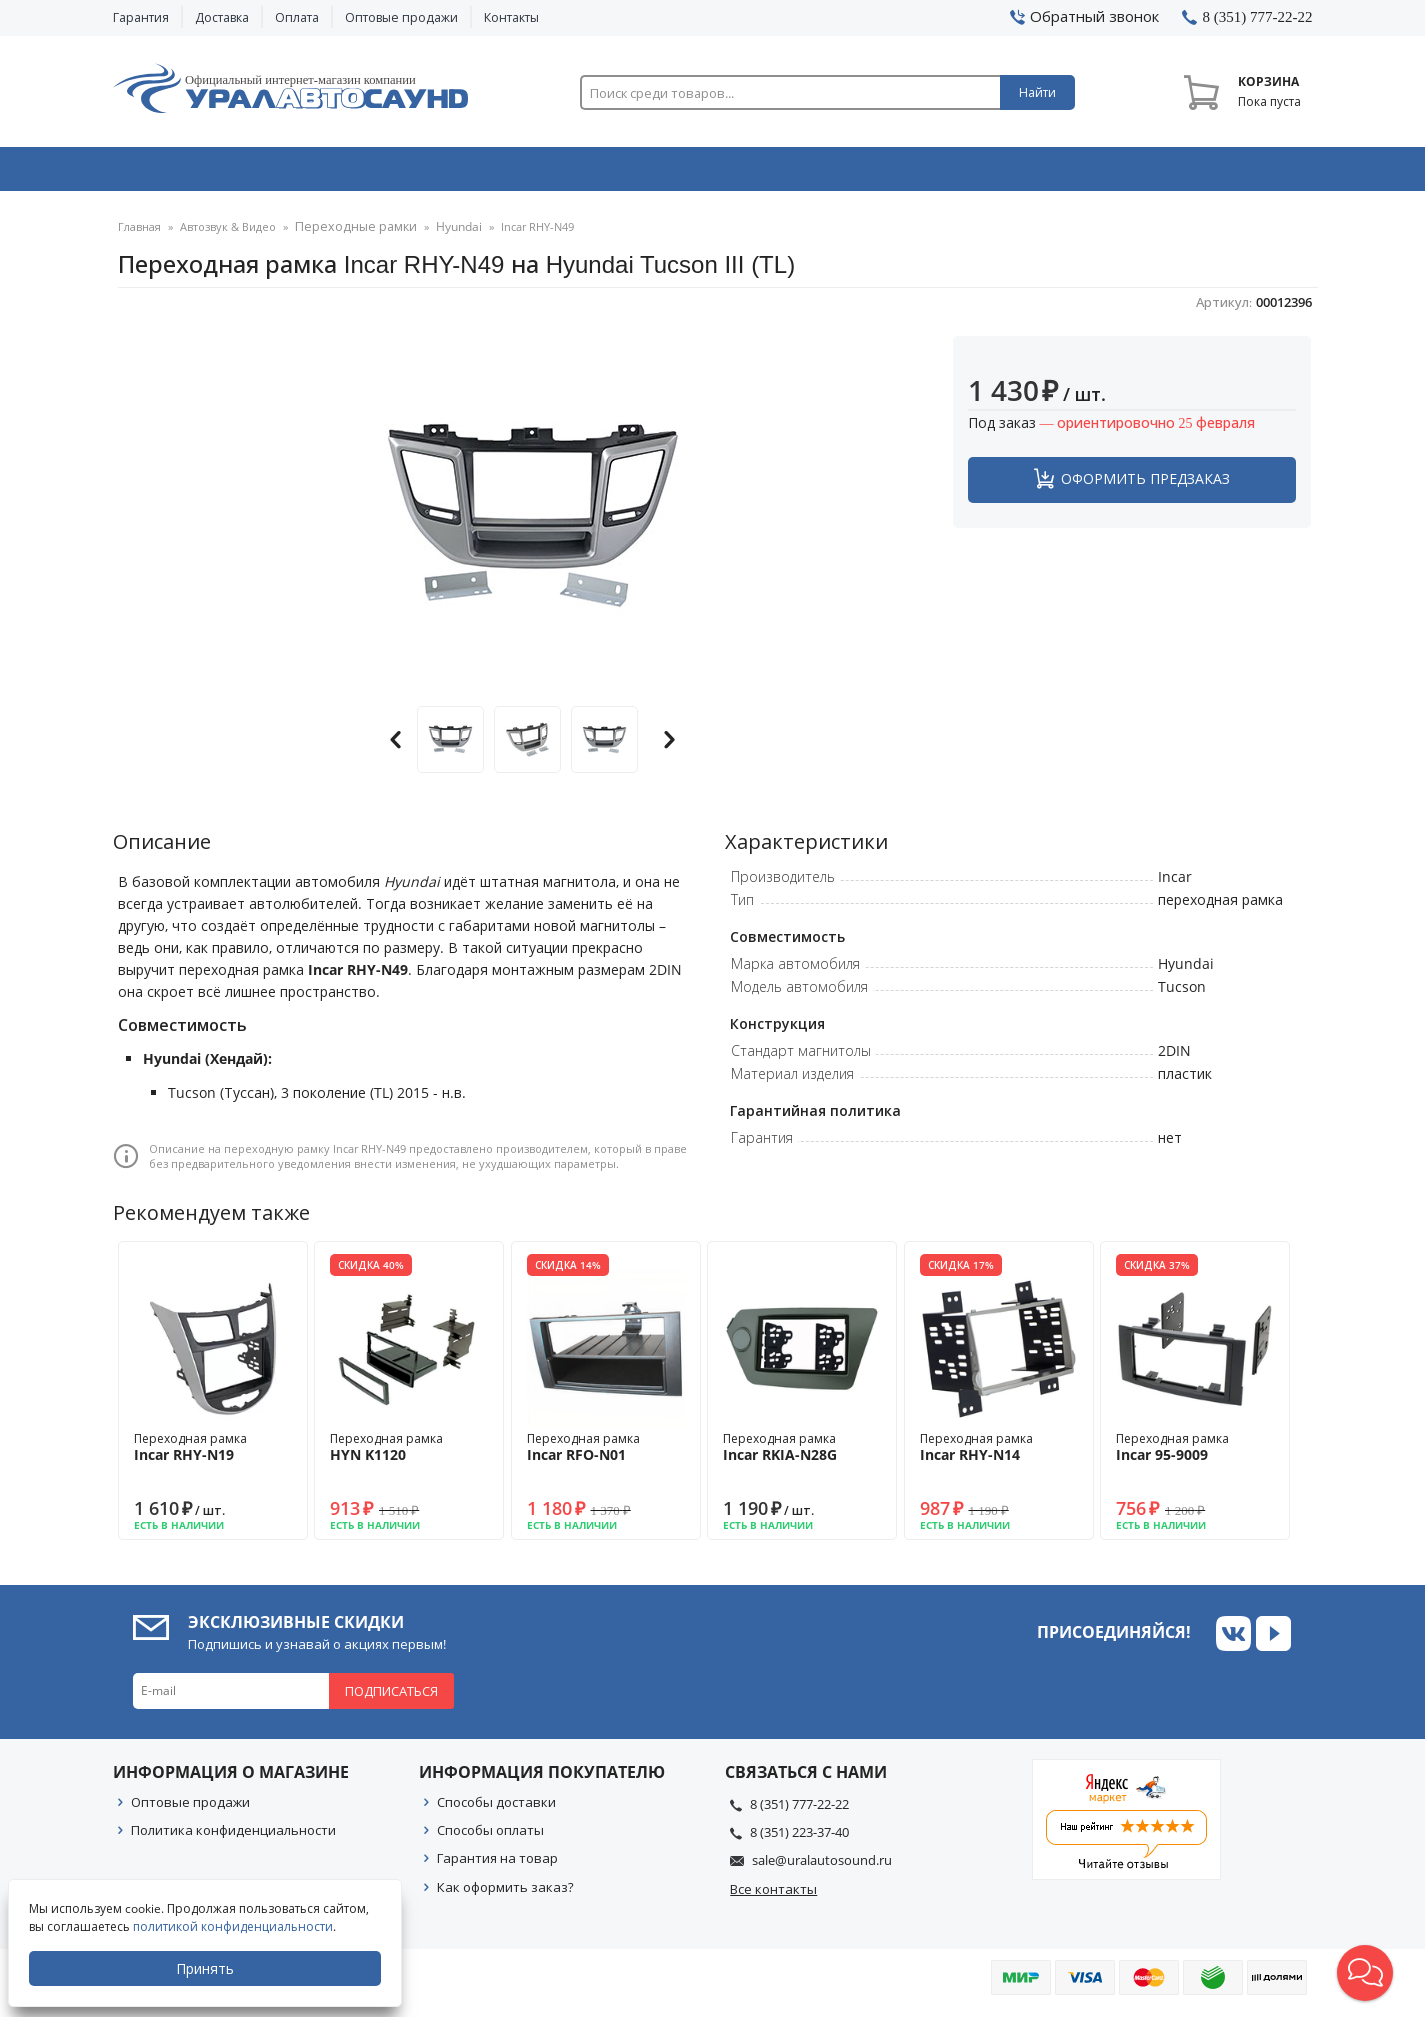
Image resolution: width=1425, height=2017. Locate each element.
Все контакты (773, 1896)
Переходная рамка (213, 1454)
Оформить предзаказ (1145, 485)
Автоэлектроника (719, 173)
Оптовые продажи (401, 17)
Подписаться (391, 1698)
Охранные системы (475, 173)
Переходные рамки (349, 234)
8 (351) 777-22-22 (799, 1811)
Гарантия (141, 17)
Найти (1037, 92)
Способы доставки (496, 1809)
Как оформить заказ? (505, 1894)
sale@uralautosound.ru (822, 1867)
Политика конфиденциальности (233, 1837)
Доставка (222, 17)
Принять (207, 1968)
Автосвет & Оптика (961, 173)
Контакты (511, 17)
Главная (139, 234)
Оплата (297, 17)
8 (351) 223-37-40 (799, 1839)
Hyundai (444, 234)
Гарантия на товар (497, 1865)
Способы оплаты (490, 1837)
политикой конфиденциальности (235, 1926)
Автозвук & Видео (230, 173)
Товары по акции (1200, 173)
